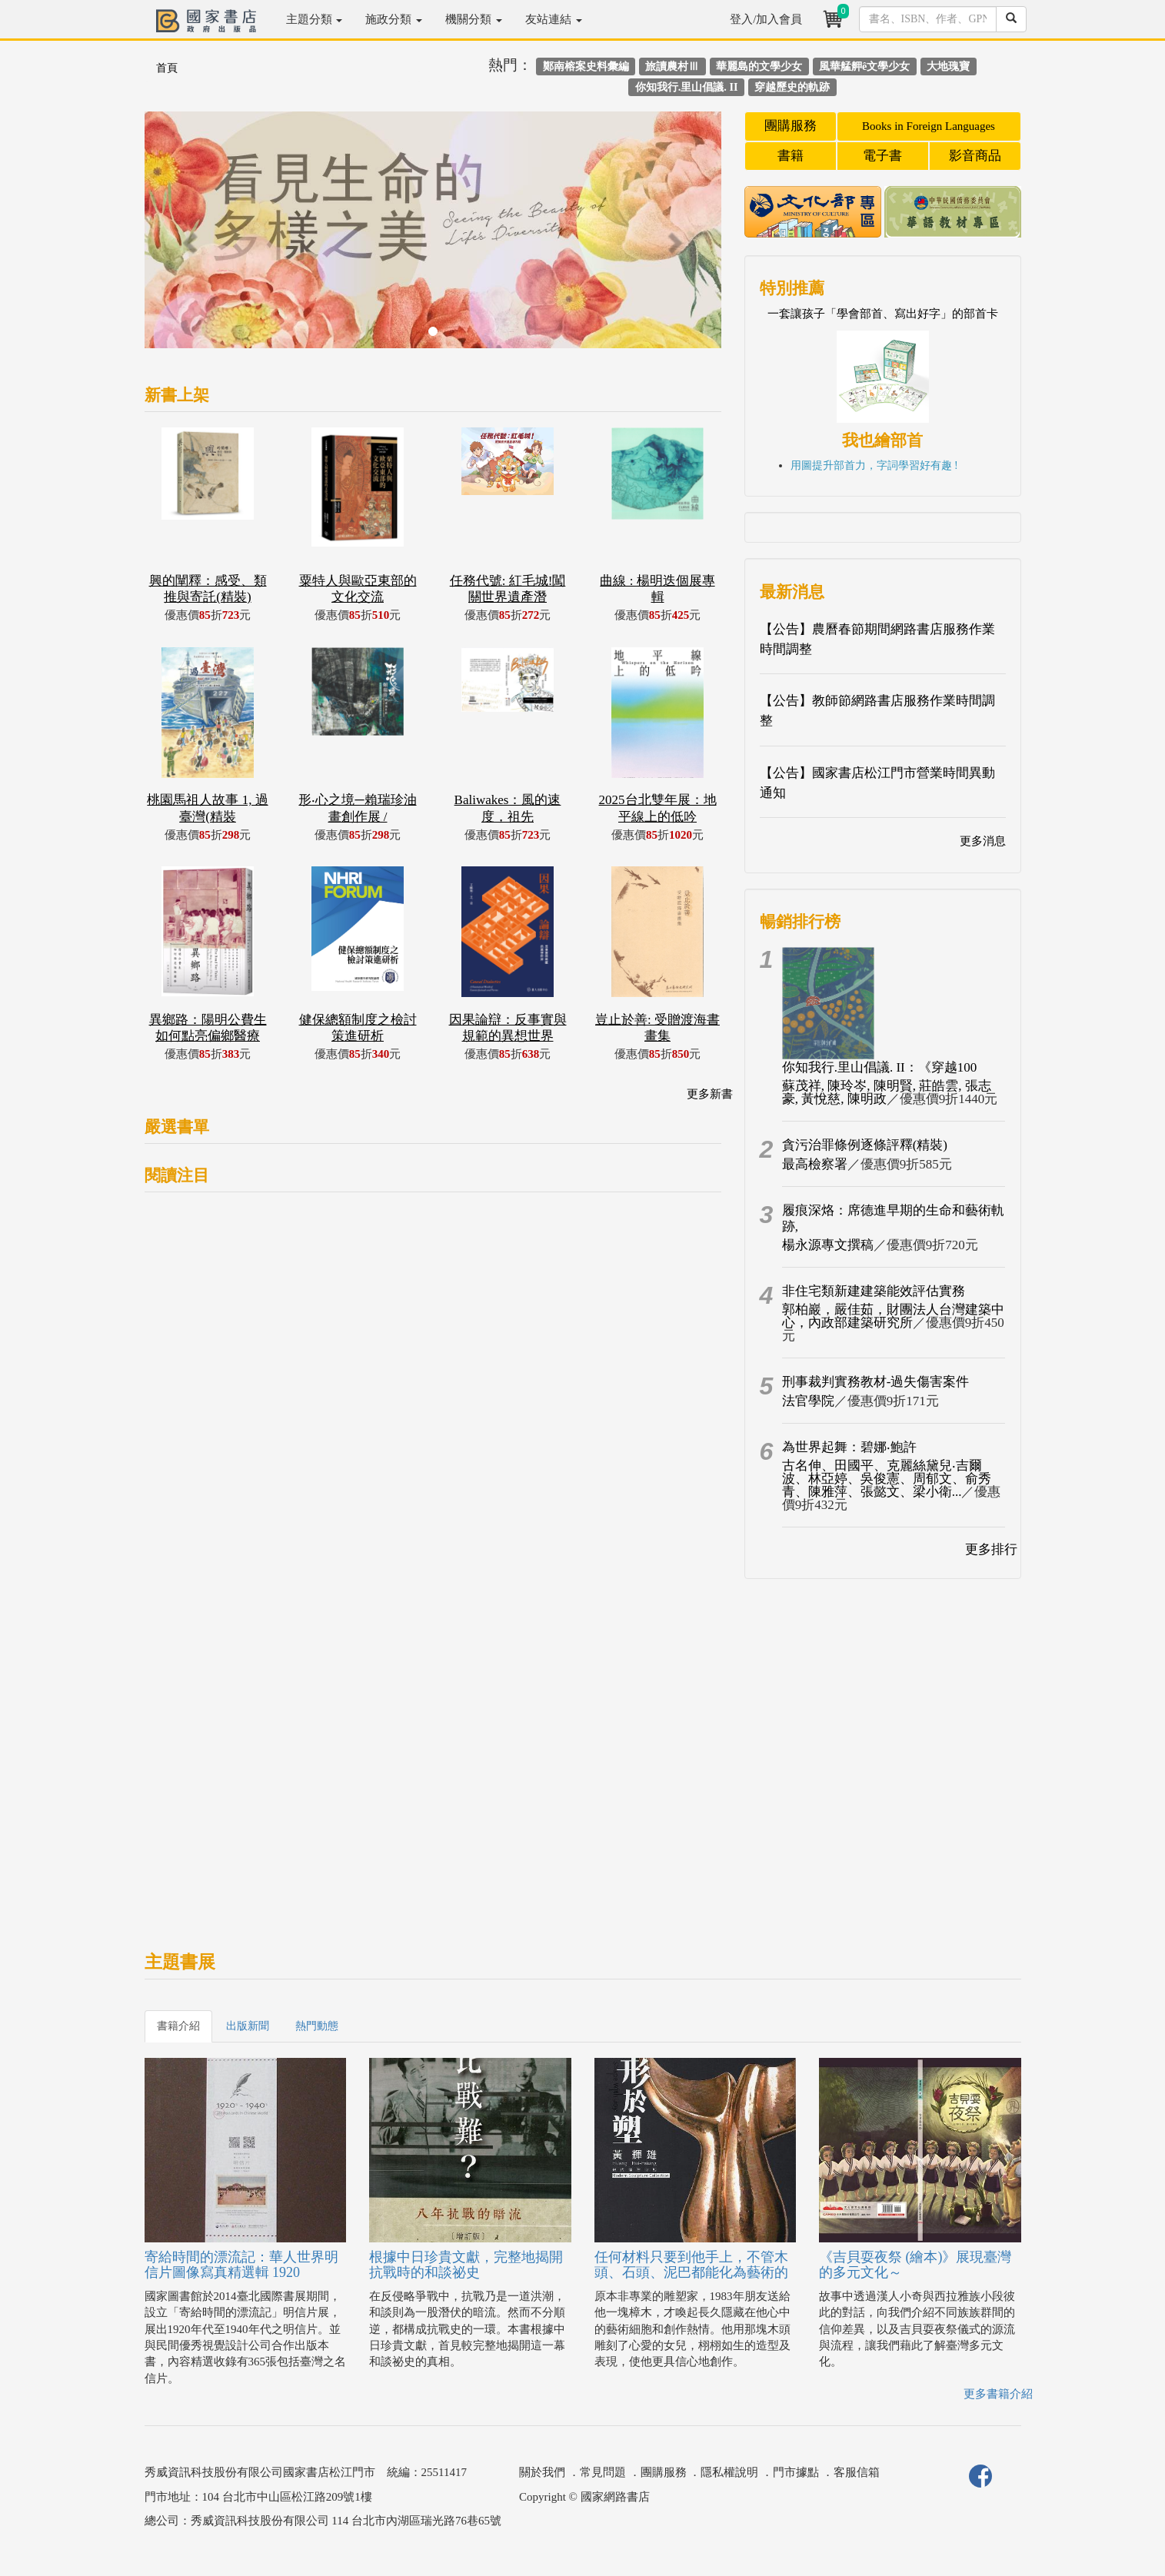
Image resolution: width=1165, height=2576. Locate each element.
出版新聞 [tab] (247, 2026)
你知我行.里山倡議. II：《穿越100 (879, 1067)
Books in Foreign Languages (928, 126)
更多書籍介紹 (998, 2394)
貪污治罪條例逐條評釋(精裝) (864, 1145)
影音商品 (975, 155)
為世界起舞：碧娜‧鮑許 (849, 1447)
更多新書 (710, 1094)
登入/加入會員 (766, 19)
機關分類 (473, 19)
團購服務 (790, 125)
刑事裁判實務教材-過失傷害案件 (876, 1381)
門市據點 (796, 2472)
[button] (188, 237)
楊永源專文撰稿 (828, 1245)
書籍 (790, 155)
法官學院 (808, 1401)
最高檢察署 (814, 1164)
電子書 (882, 155)
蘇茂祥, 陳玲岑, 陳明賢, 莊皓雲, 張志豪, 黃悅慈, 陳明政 (886, 1092)
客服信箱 (857, 2472)
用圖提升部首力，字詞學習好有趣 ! (874, 465)
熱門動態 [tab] (316, 2026)
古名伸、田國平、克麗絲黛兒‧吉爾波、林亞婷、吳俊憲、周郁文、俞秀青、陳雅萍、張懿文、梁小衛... (886, 1478)
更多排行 (991, 1549)
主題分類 (314, 19)
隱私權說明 (729, 2472)
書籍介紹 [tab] (178, 2026)
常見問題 (603, 2472)
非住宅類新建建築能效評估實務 (873, 1291)
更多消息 (983, 841)
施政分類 (393, 19)
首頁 (167, 68)
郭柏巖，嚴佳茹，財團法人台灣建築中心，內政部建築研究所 (893, 1316)
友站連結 (553, 19)
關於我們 (542, 2472)
